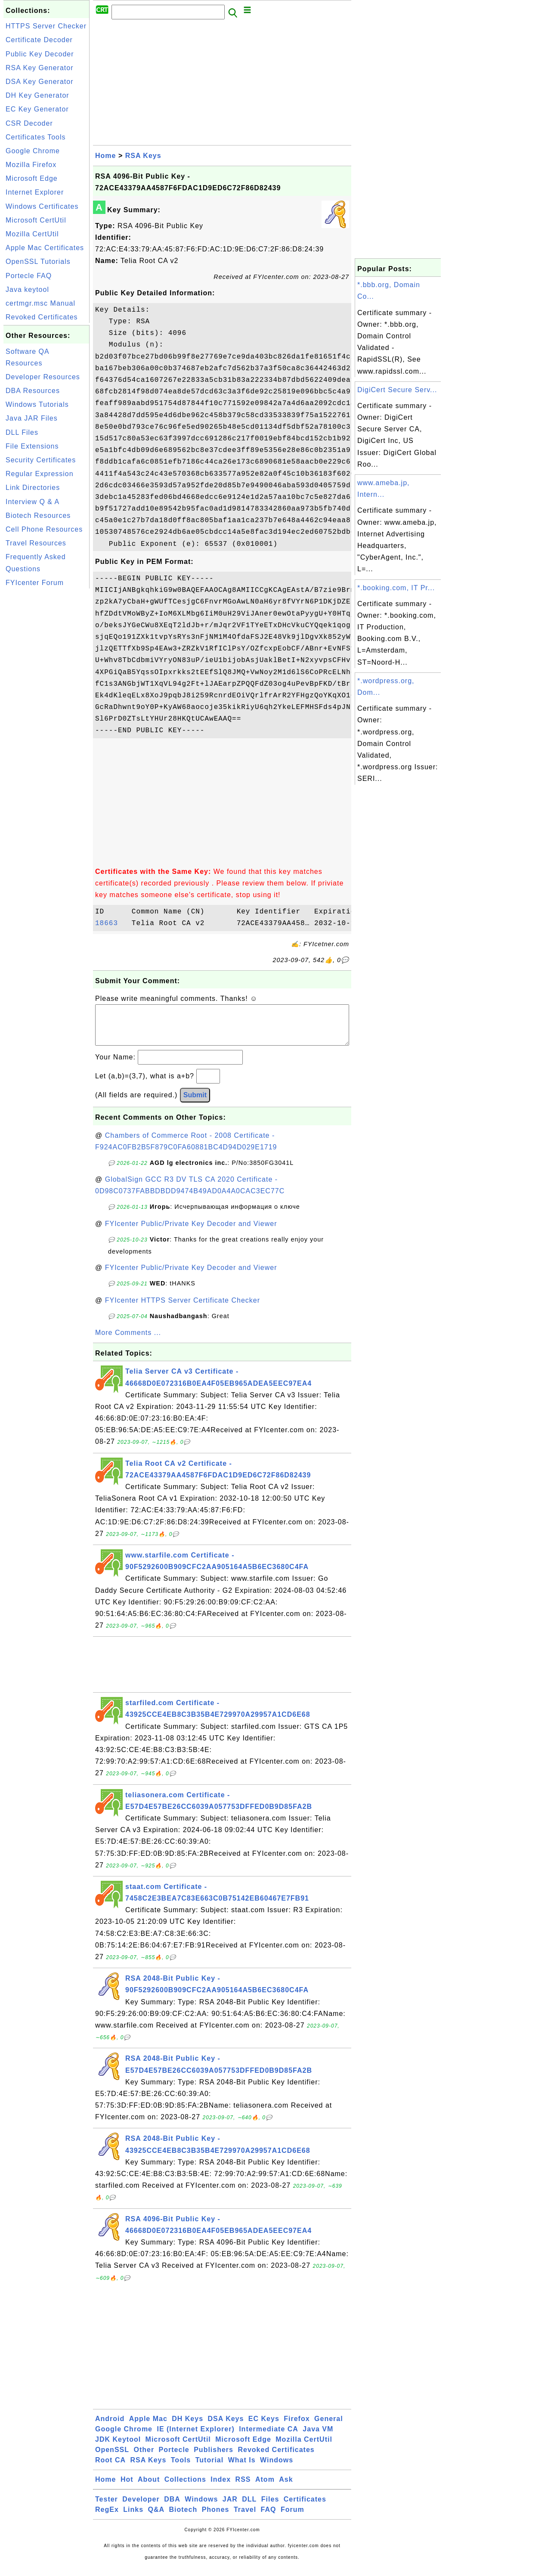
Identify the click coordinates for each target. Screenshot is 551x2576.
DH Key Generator (37, 95)
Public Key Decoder (40, 54)
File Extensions (32, 446)
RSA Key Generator (40, 67)
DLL (249, 2507)
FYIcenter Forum (35, 582)
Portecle (174, 2458)
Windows (276, 2468)
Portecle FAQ (29, 275)
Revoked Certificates (42, 317)
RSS (243, 2488)
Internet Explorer (35, 192)
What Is (242, 2468)
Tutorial (209, 2468)
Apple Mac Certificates (45, 247)
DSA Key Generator (40, 81)
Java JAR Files (32, 418)
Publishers (213, 2458)
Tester (106, 2507)
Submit (195, 1103)
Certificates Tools (36, 137)
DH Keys (187, 2427)
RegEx (107, 2518)
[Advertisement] (46, 720)
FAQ (268, 2518)
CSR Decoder (29, 123)
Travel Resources (36, 543)
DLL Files (22, 432)
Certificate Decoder (39, 39)
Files (270, 2507)
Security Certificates (41, 460)
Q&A (156, 2518)
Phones (215, 2518)
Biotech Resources (38, 515)
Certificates (305, 2507)
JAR (230, 2507)
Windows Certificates (42, 206)
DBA (172, 2507)
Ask (286, 2488)
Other (143, 2458)
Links (133, 2518)
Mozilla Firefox (31, 164)
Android (109, 2427)
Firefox (297, 2427)
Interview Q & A (32, 501)
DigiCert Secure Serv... (397, 389)
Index (220, 2488)
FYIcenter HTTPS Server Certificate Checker (182, 1309)
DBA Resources (33, 390)
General (328, 2427)
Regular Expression (40, 473)
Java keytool (27, 289)
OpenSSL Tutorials (38, 261)
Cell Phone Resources (44, 529)
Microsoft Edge (32, 178)
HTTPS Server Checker (46, 26)
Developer (140, 2507)
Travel (245, 2518)
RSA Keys (143, 155)
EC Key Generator (37, 109)
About (149, 2488)
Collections (185, 2488)
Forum (292, 2518)
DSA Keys (226, 2427)
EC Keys (263, 2427)
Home (105, 155)
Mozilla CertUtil (32, 234)
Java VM (318, 2437)
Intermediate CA (268, 2437)
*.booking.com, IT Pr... (396, 587)
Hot (127, 2488)
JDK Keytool (118, 2448)
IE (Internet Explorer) (195, 2437)
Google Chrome (33, 151)
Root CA (110, 2468)
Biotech (183, 2518)
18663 (111, 923)
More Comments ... (128, 1341)
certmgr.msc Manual (40, 303)
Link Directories (33, 487)
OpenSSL (112, 2458)
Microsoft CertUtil (36, 220)
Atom (265, 2488)
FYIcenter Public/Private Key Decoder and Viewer (191, 1232)
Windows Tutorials (37, 404)
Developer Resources (43, 377)
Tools (181, 2468)
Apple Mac (148, 2427)
